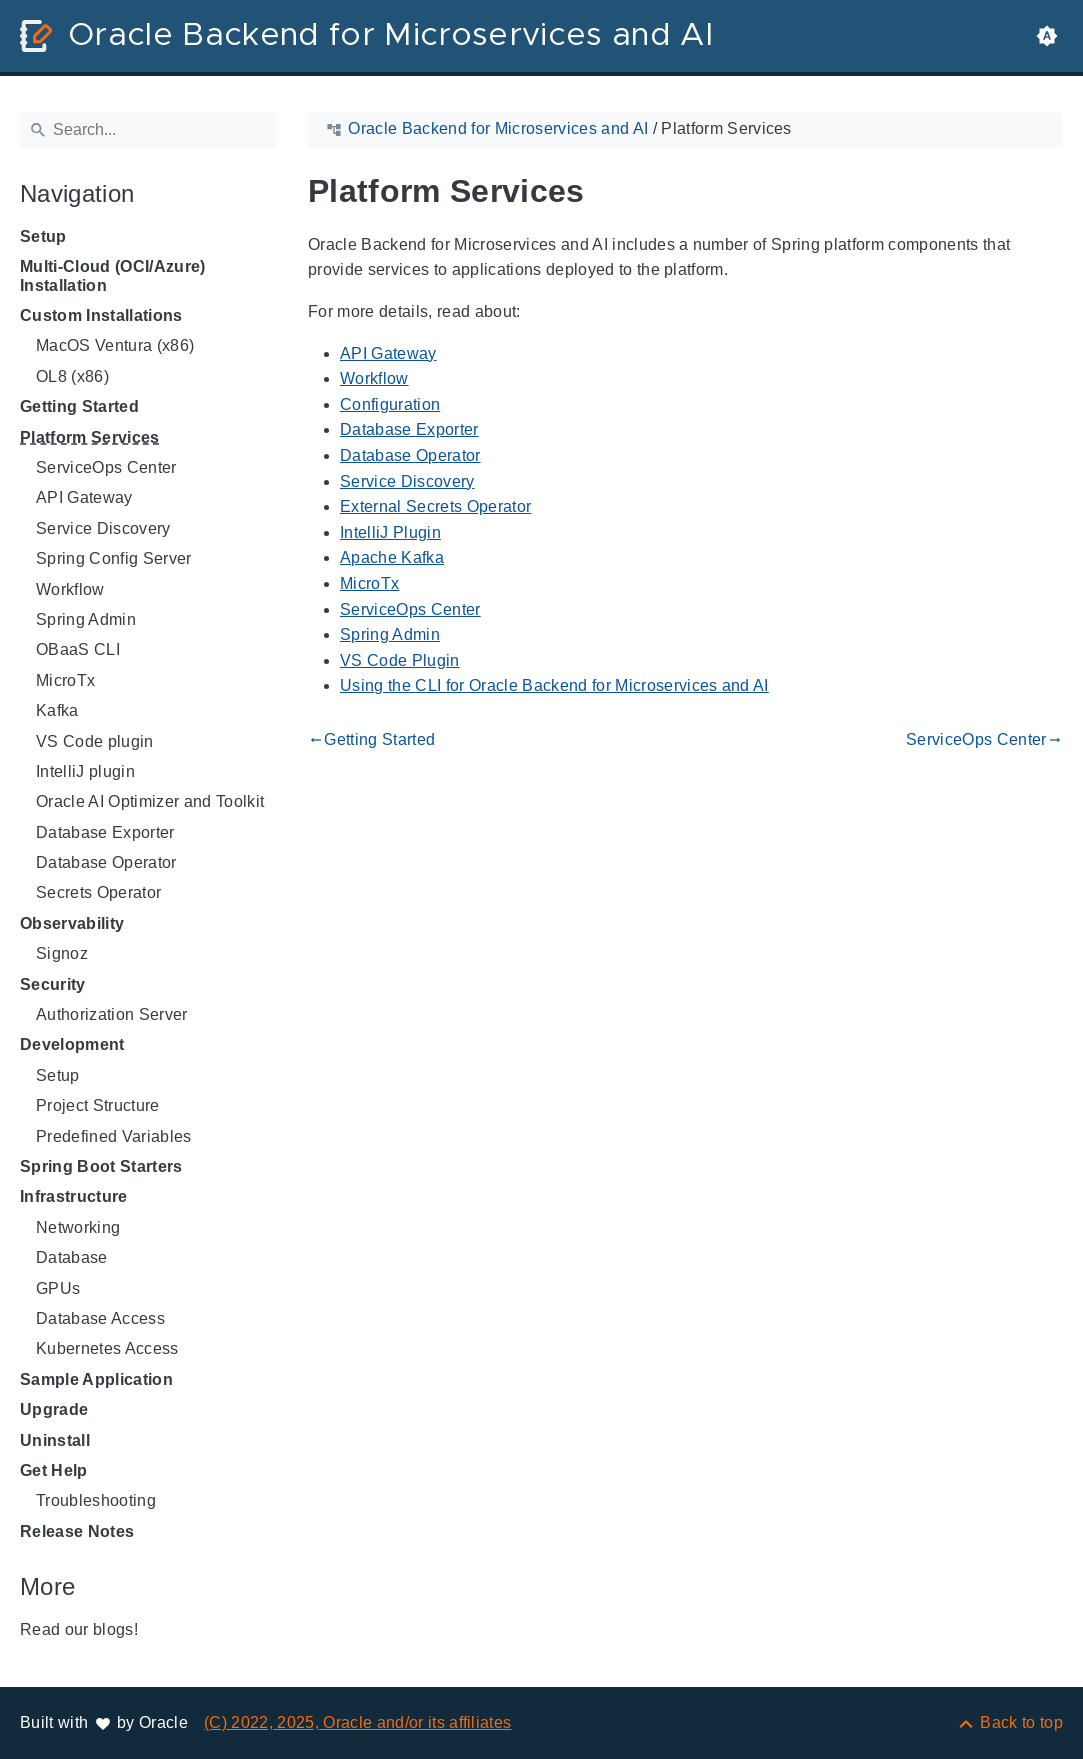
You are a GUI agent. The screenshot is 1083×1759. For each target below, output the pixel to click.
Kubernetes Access (107, 1348)
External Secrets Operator (435, 506)
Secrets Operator (98, 892)
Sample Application (96, 1379)
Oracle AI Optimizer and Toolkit (150, 801)
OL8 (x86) (72, 376)
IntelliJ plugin (85, 771)
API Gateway (84, 497)
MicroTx (65, 680)
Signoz (62, 953)
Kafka (57, 710)
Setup (43, 236)
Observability (72, 923)
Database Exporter (105, 832)
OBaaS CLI (78, 649)
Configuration (390, 404)
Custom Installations (101, 315)
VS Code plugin (95, 741)
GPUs (58, 1288)
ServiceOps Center (106, 467)
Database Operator (106, 862)
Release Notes (77, 1531)
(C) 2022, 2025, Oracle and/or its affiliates (358, 1722)
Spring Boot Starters (101, 1166)
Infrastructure (74, 1196)
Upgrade (54, 1409)
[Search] (148, 130)
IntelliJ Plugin (390, 532)
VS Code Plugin (400, 660)
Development (72, 1044)
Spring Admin (86, 619)
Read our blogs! (79, 1629)
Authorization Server (112, 1014)
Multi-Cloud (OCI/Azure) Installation (113, 275)
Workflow (70, 589)
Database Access (100, 1318)
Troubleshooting (96, 1500)
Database (72, 1257)
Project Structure (98, 1105)
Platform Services (90, 437)
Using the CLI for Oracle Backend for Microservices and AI (554, 685)
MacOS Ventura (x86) (115, 345)
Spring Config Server (114, 558)
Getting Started (79, 406)
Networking (78, 1227)
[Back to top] (1009, 1722)
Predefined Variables (114, 1136)
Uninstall (55, 1440)
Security (53, 984)
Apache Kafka (392, 557)
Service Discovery (103, 528)
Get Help (54, 1470)
